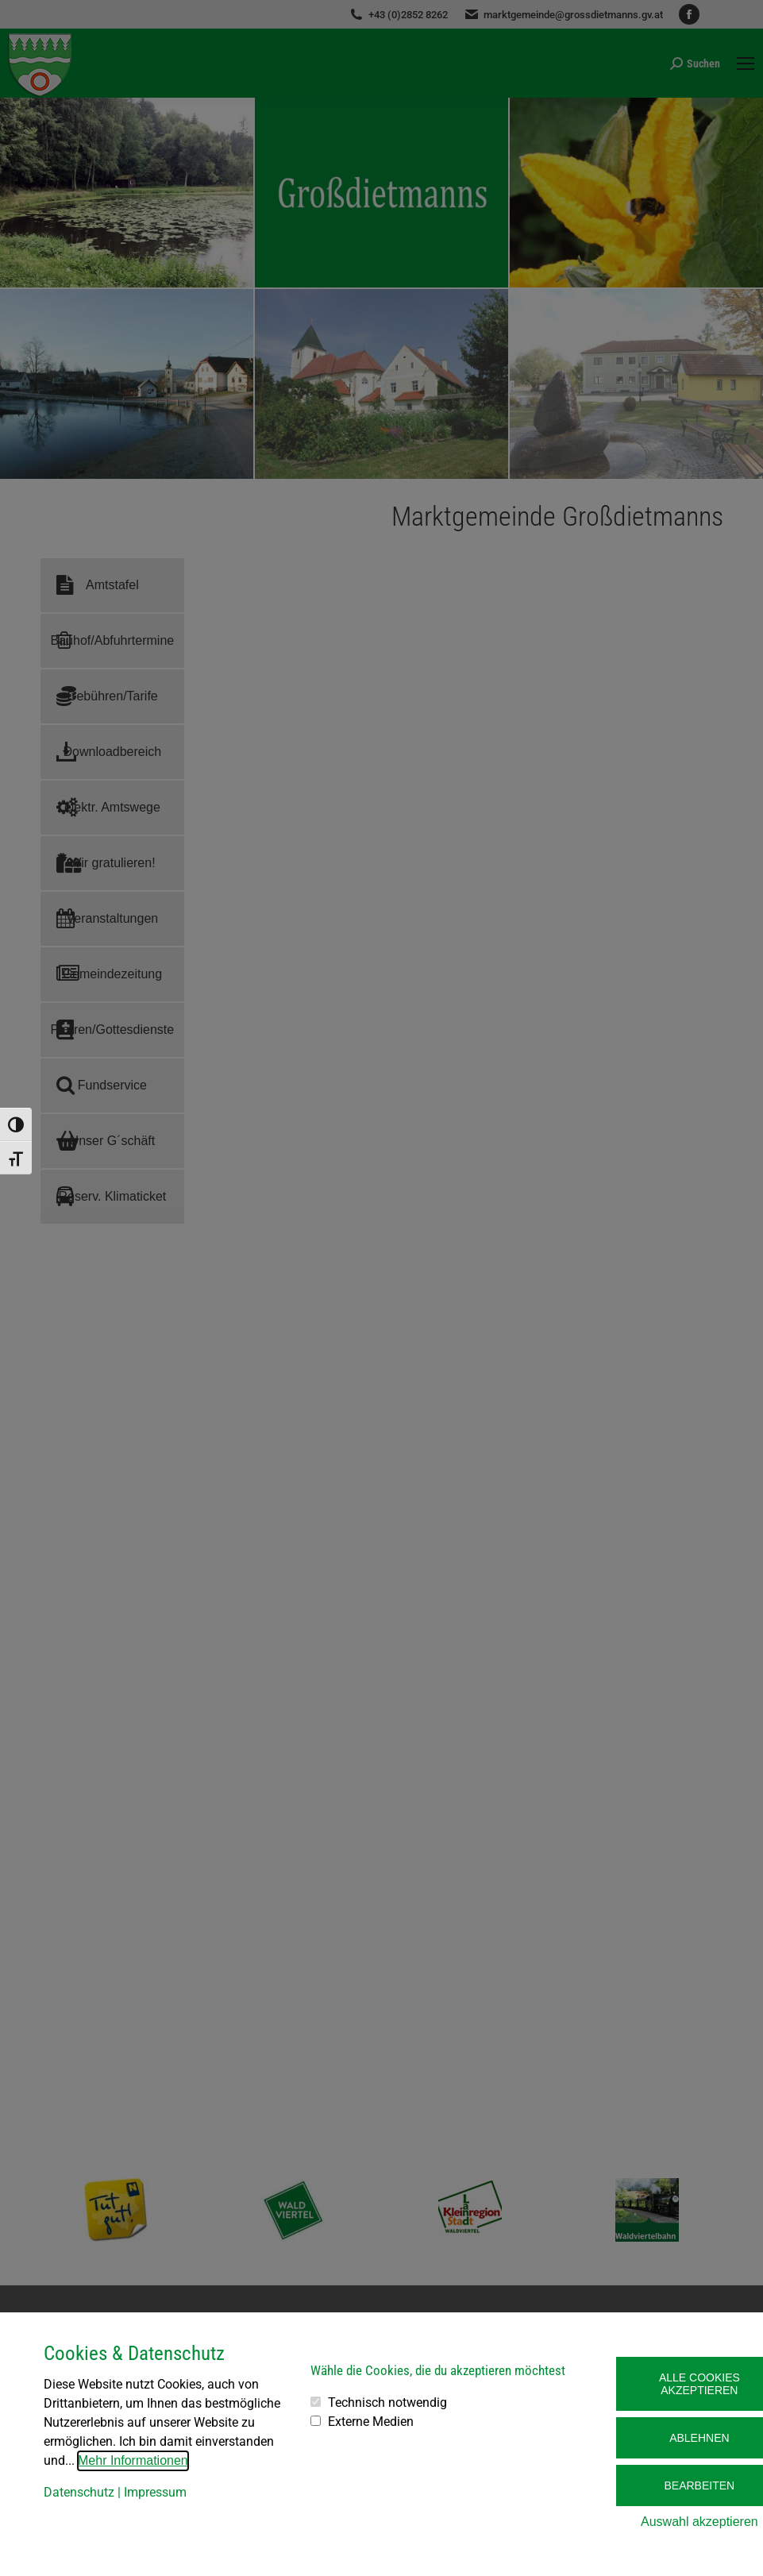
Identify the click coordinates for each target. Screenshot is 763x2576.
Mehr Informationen (133, 2460)
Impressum (155, 2492)
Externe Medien (371, 2421)
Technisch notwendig (387, 2402)
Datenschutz (79, 2492)
